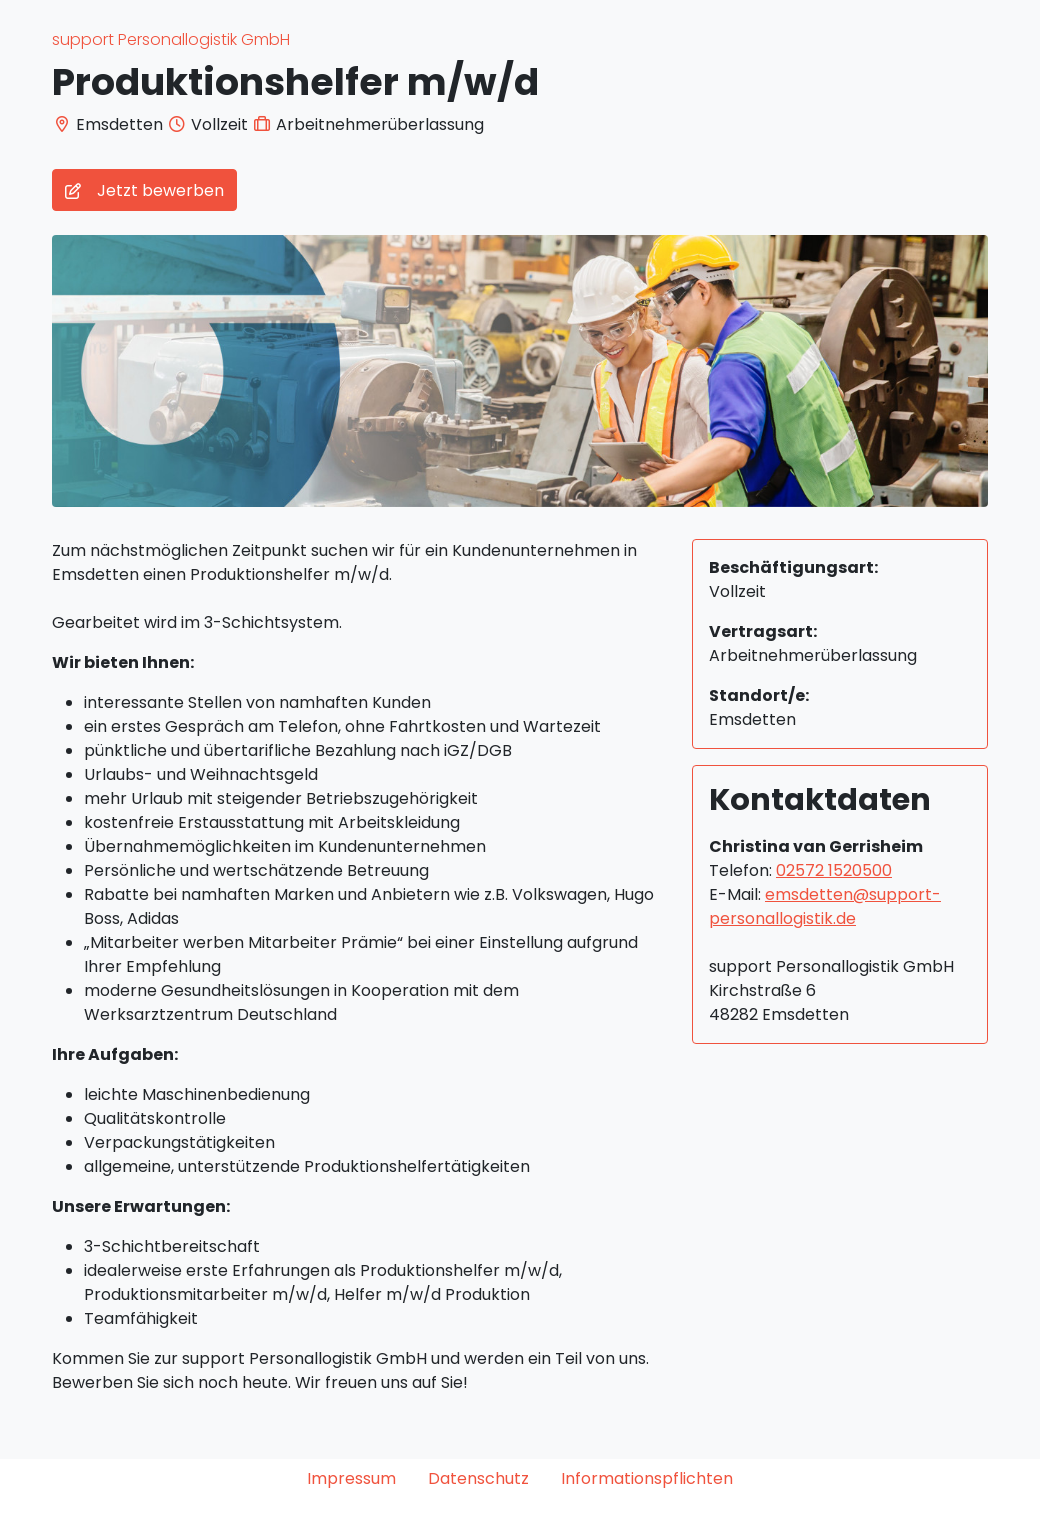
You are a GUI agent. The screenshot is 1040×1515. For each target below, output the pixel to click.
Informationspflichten (647, 1478)
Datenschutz (478, 1478)
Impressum (351, 1478)
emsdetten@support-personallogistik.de (825, 906)
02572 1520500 (834, 870)
